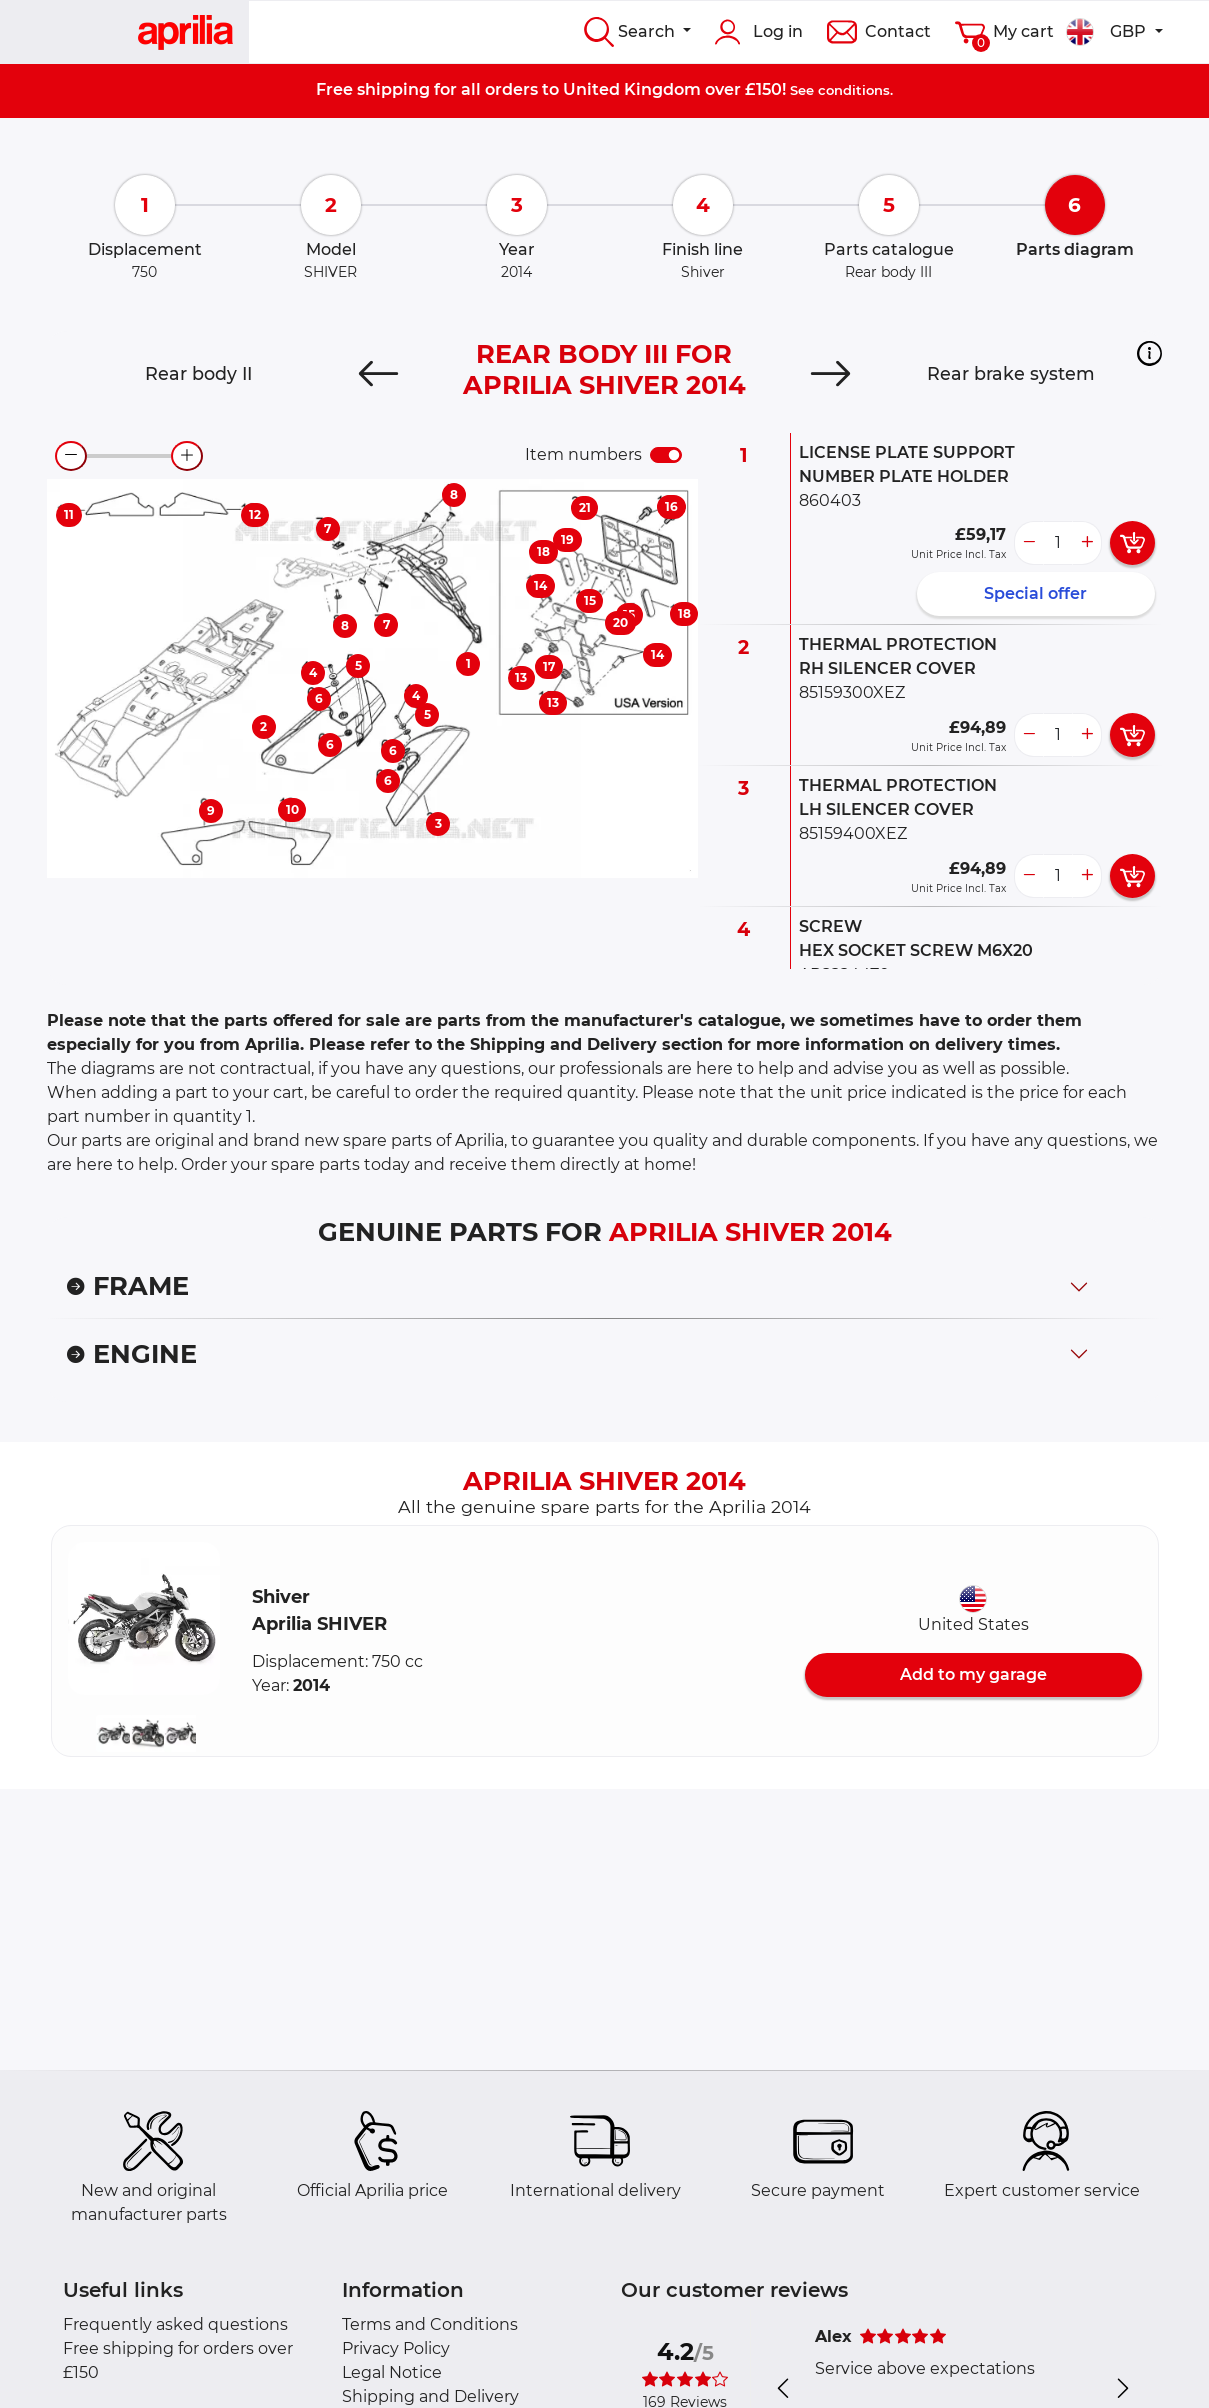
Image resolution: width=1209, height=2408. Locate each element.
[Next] (830, 374)
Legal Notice (392, 2372)
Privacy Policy (396, 2348)
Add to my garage (973, 1674)
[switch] (666, 455)
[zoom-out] (71, 456)
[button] (1149, 353)
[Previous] (379, 374)
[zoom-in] (187, 456)
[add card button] (1132, 543)
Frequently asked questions (175, 2324)
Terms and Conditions (430, 2324)
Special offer (1035, 593)
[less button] (1029, 543)
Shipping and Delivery (430, 2396)
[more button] (1087, 543)
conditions (854, 90)
